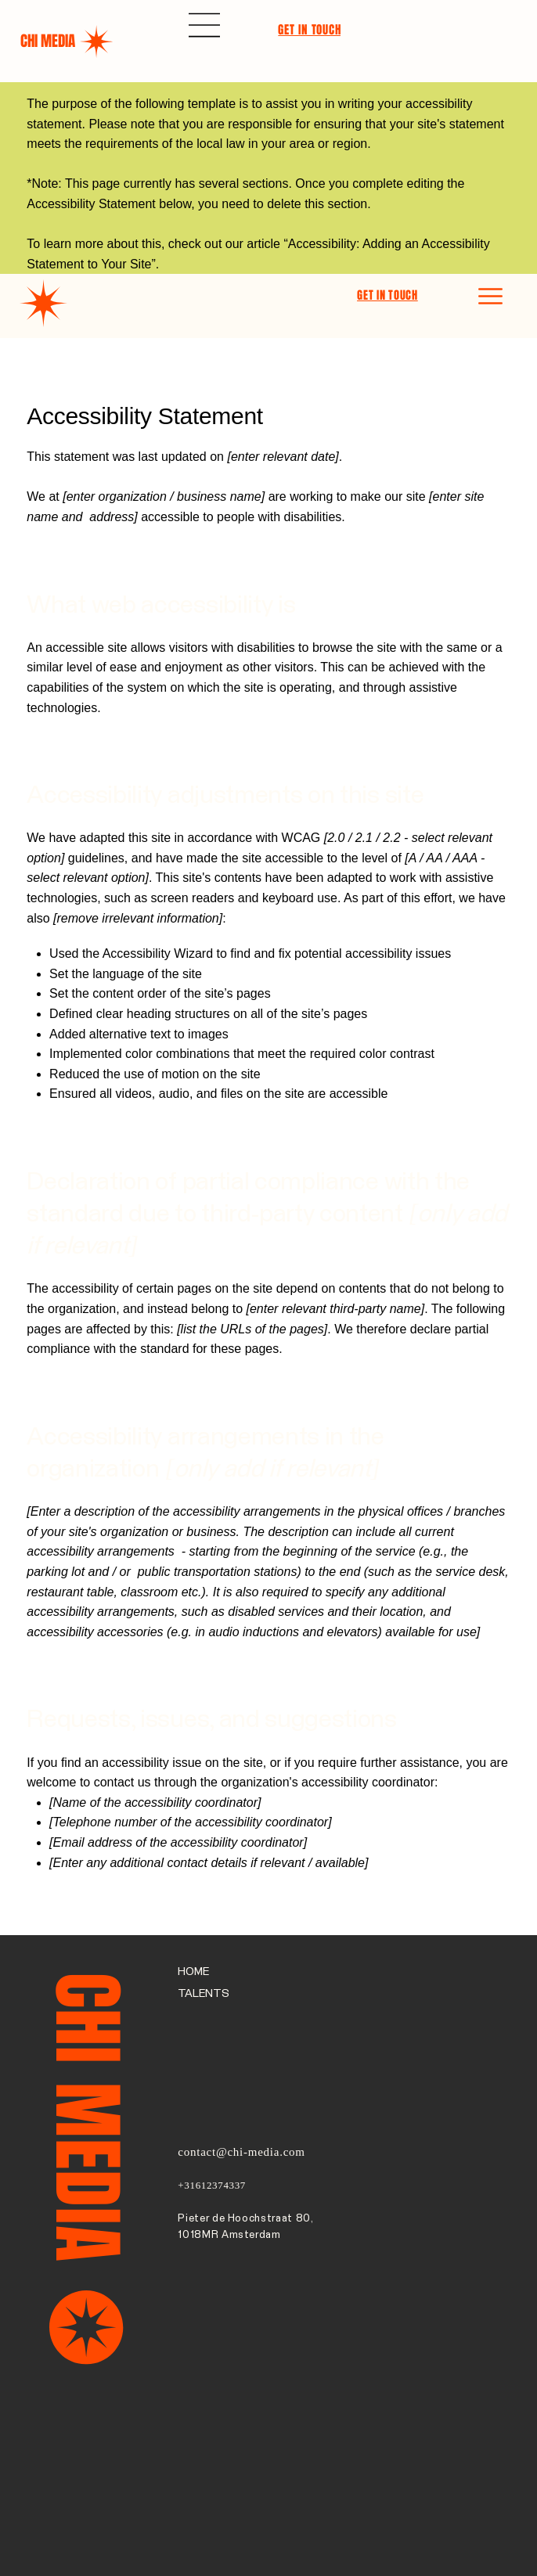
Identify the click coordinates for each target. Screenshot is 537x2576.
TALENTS (203, 1993)
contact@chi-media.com (241, 2152)
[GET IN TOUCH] (313, 30)
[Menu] (205, 25)
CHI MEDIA (47, 41)
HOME (193, 1971)
